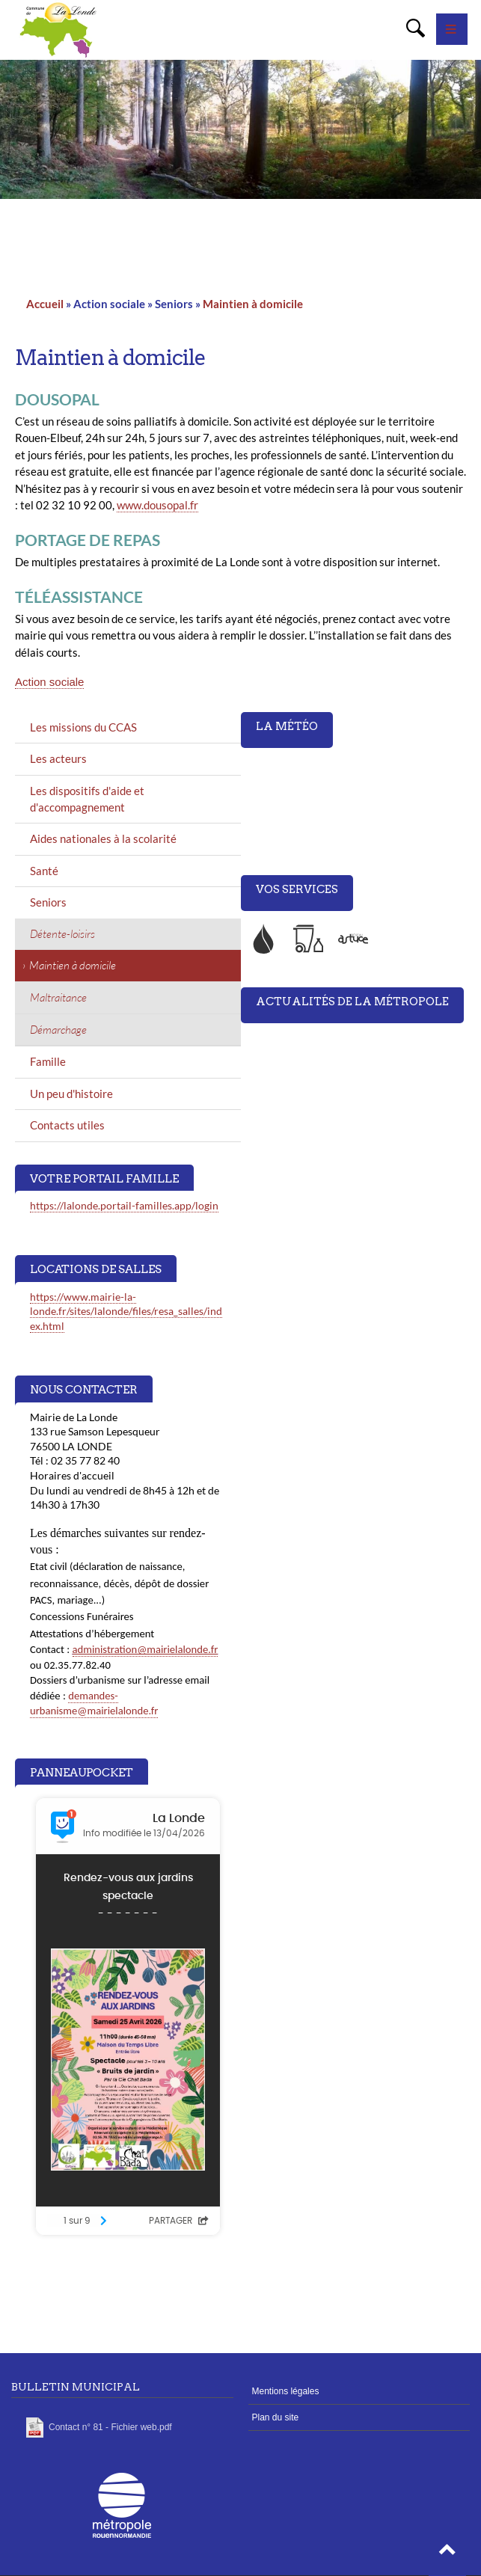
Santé (44, 870)
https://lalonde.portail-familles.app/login (124, 1205)
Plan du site (275, 2417)
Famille (48, 1061)
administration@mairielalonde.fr (145, 1649)
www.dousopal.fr (157, 505)
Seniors (48, 902)
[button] (447, 2553)
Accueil (45, 303)
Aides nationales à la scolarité (103, 838)
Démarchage (58, 1029)
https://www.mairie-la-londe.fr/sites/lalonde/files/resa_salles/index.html (126, 1311)
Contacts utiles (67, 1125)
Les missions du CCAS (83, 727)
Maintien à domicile (253, 303)
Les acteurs (58, 758)
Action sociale (49, 681)
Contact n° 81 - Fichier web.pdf (110, 2427)
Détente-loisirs (62, 934)
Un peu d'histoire (71, 1093)
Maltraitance (58, 997)
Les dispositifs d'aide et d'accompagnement (87, 799)
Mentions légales (285, 2391)
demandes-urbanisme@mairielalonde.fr (94, 1703)
